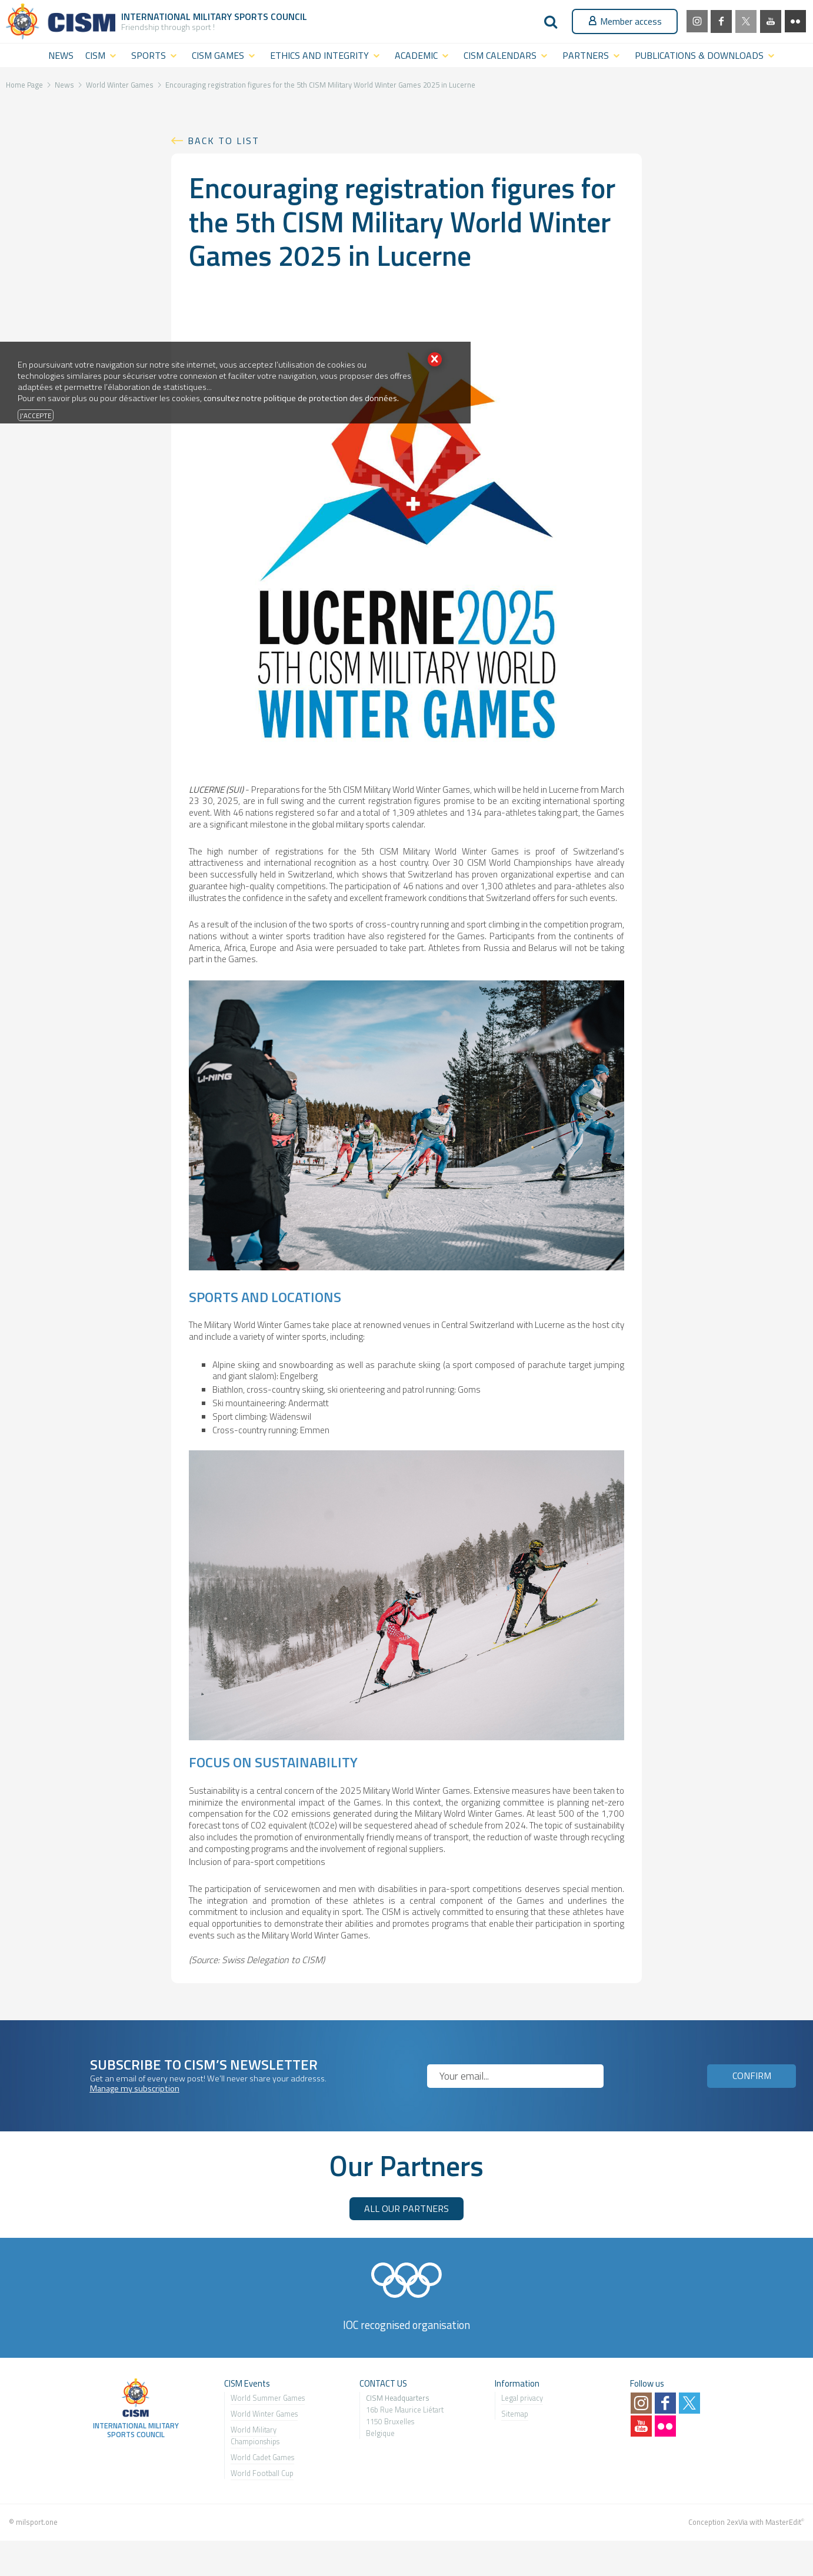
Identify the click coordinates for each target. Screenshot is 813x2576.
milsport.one (37, 2522)
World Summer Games (268, 2398)
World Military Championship (253, 2435)
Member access (625, 21)
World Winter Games (120, 85)
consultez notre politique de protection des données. (301, 398)
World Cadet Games (262, 2457)
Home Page (24, 85)
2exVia (737, 2522)
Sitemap (514, 2414)
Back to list (223, 141)
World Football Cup (262, 2473)
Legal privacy (522, 2398)
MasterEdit (783, 2522)
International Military (177, 16)
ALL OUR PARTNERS (406, 2208)
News (64, 85)
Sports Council (270, 16)
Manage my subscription (134, 2088)
